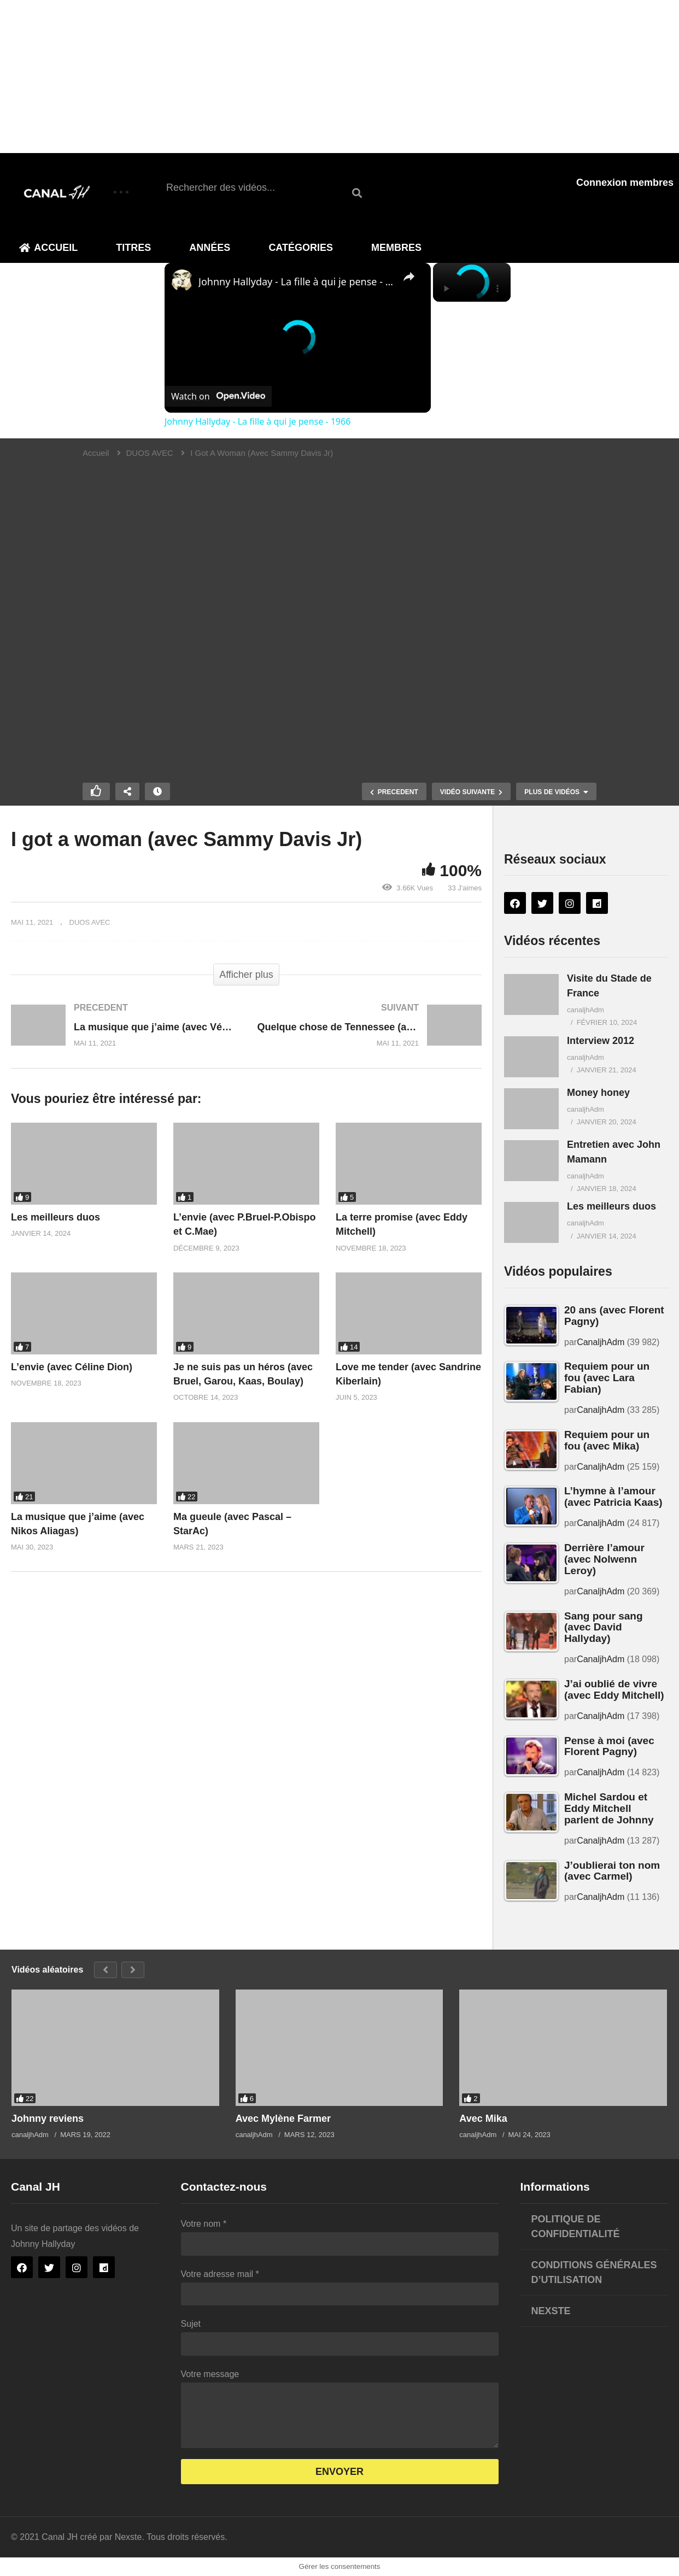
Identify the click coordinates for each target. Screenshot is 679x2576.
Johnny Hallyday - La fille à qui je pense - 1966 (296, 281)
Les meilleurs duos (55, 1217)
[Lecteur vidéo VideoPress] (339, 610)
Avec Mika (483, 2118)
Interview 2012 (600, 1040)
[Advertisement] (328, 76)
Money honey (598, 1092)
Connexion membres (625, 182)
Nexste (551, 2310)
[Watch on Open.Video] (218, 396)
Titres (133, 247)
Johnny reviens (47, 2118)
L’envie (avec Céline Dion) (71, 1367)
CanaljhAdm (600, 1342)
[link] (182, 280)
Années (209, 247)
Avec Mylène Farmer (283, 2118)
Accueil (48, 247)
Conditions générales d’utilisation (594, 2272)
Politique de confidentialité (575, 2226)
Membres (396, 247)
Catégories (300, 247)
